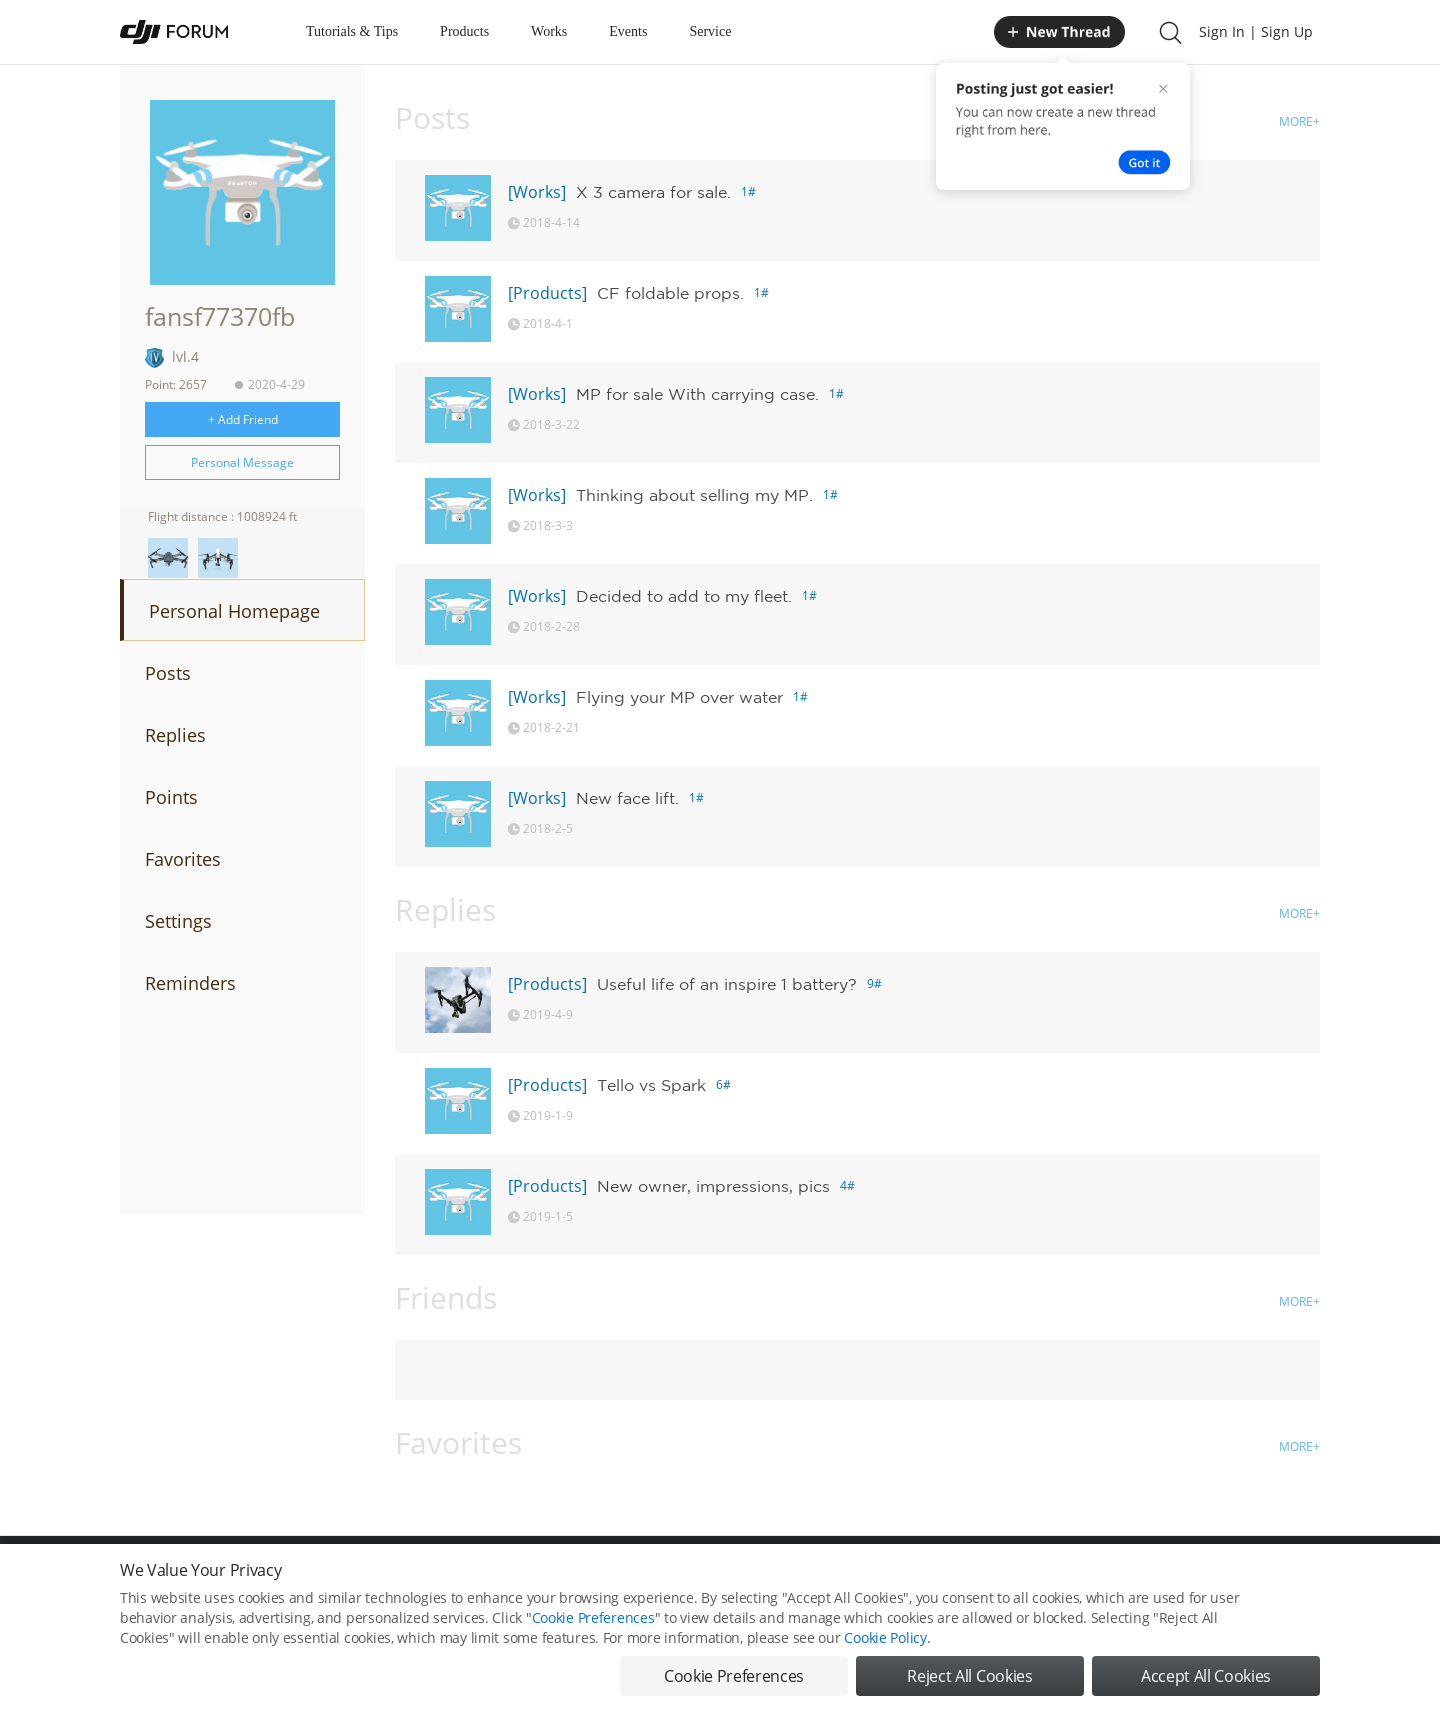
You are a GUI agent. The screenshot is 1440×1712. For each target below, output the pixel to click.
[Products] (547, 293)
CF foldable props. (670, 293)
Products (464, 31)
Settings (178, 921)
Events (628, 31)
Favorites (183, 859)
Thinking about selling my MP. (694, 495)
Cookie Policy (885, 1659)
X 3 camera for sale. (653, 192)
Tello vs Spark (651, 1085)
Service (710, 31)
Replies (175, 735)
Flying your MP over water (679, 697)
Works (549, 31)
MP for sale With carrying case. (697, 394)
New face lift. (627, 798)
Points (171, 797)
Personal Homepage (234, 611)
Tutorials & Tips (352, 31)
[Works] (537, 192)
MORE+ (1299, 121)
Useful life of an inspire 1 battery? (727, 984)
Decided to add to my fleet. (684, 596)
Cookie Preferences (593, 1639)
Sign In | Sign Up (1256, 31)
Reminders (190, 983)
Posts (168, 673)
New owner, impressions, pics (713, 1186)
